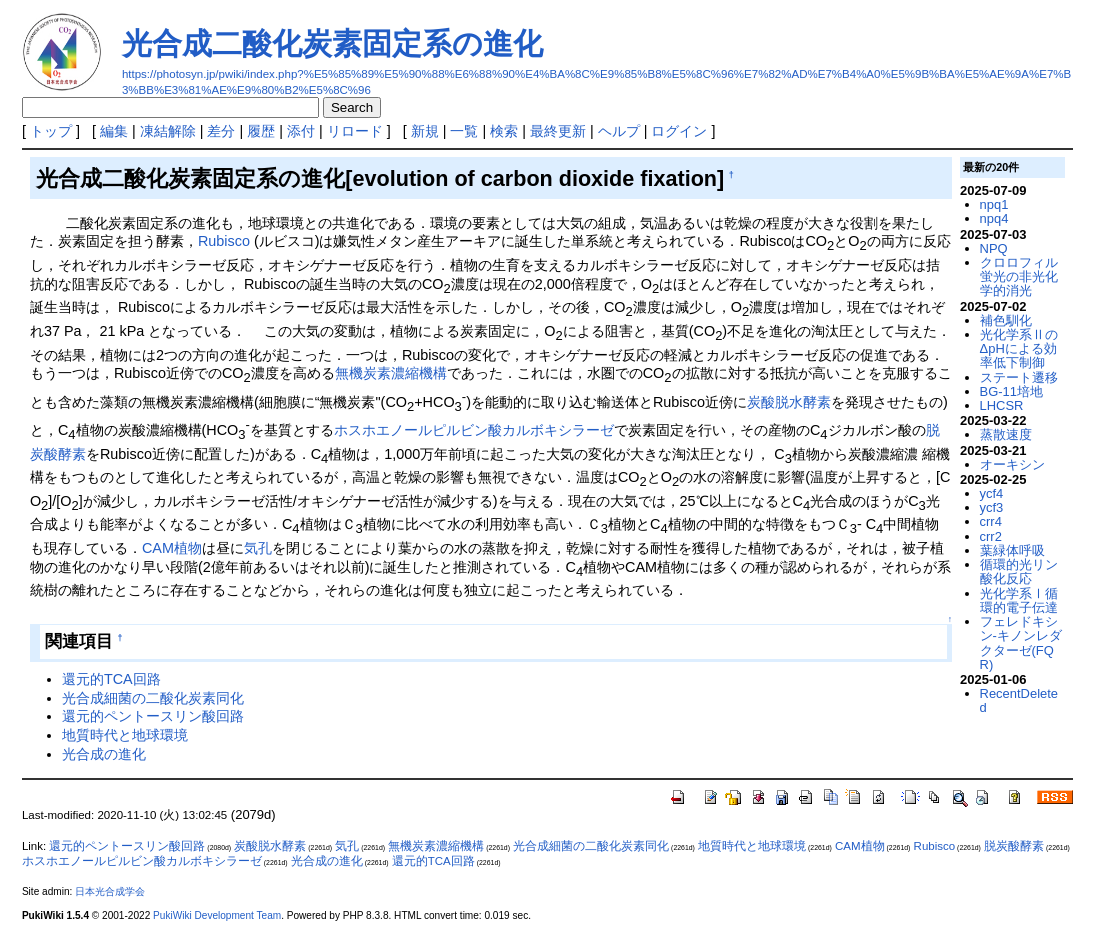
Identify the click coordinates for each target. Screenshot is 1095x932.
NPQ (994, 248)
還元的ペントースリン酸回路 (153, 716)
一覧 (464, 131)
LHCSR (1002, 405)
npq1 (994, 204)
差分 (221, 131)
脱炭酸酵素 (1014, 846)
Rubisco (224, 241)
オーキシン (1012, 464)
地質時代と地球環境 (125, 735)
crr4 (991, 521)
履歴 (261, 131)
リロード (355, 131)
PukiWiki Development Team (217, 915)
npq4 (994, 218)
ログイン (679, 131)
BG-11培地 (1011, 391)
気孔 (258, 548)
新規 (425, 131)
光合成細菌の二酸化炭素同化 (153, 698)
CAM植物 (172, 548)
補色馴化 (1006, 320)
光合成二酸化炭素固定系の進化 (332, 43)
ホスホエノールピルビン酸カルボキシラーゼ (474, 430)
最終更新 (558, 131)
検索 (504, 131)
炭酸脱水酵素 (789, 402)
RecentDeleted (1019, 700)
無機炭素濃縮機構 (391, 373)
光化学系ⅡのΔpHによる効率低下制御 (1019, 349)
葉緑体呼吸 (1012, 550)
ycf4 (992, 493)
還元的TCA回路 (111, 679)
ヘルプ (619, 131)
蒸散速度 (1006, 434)
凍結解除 (168, 131)
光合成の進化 (104, 754)
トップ (51, 131)
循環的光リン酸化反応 (1019, 571)
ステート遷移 (1019, 377)
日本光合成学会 (110, 891)
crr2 (991, 536)
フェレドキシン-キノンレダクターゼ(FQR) (1021, 643)
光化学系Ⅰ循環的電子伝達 (1019, 600)
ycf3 (992, 507)
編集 (114, 131)
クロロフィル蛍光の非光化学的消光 (1019, 277)
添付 (301, 131)
